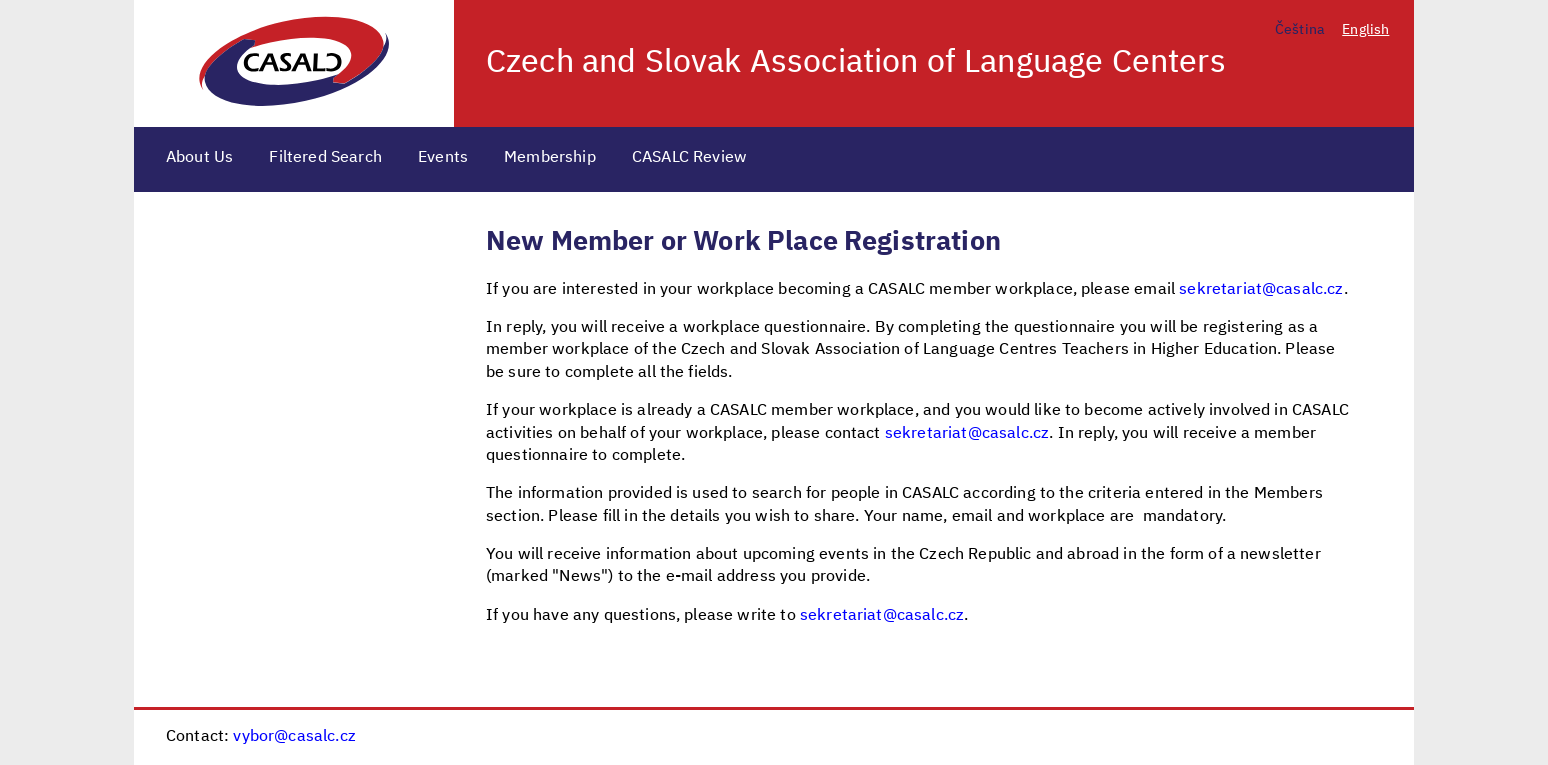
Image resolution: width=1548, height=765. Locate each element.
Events (443, 158)
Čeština (1300, 30)
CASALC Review (689, 158)
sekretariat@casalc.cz (1261, 290)
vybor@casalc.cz (294, 737)
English (1365, 30)
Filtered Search (325, 158)
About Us (199, 158)
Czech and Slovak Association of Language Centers (856, 63)
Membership (550, 158)
